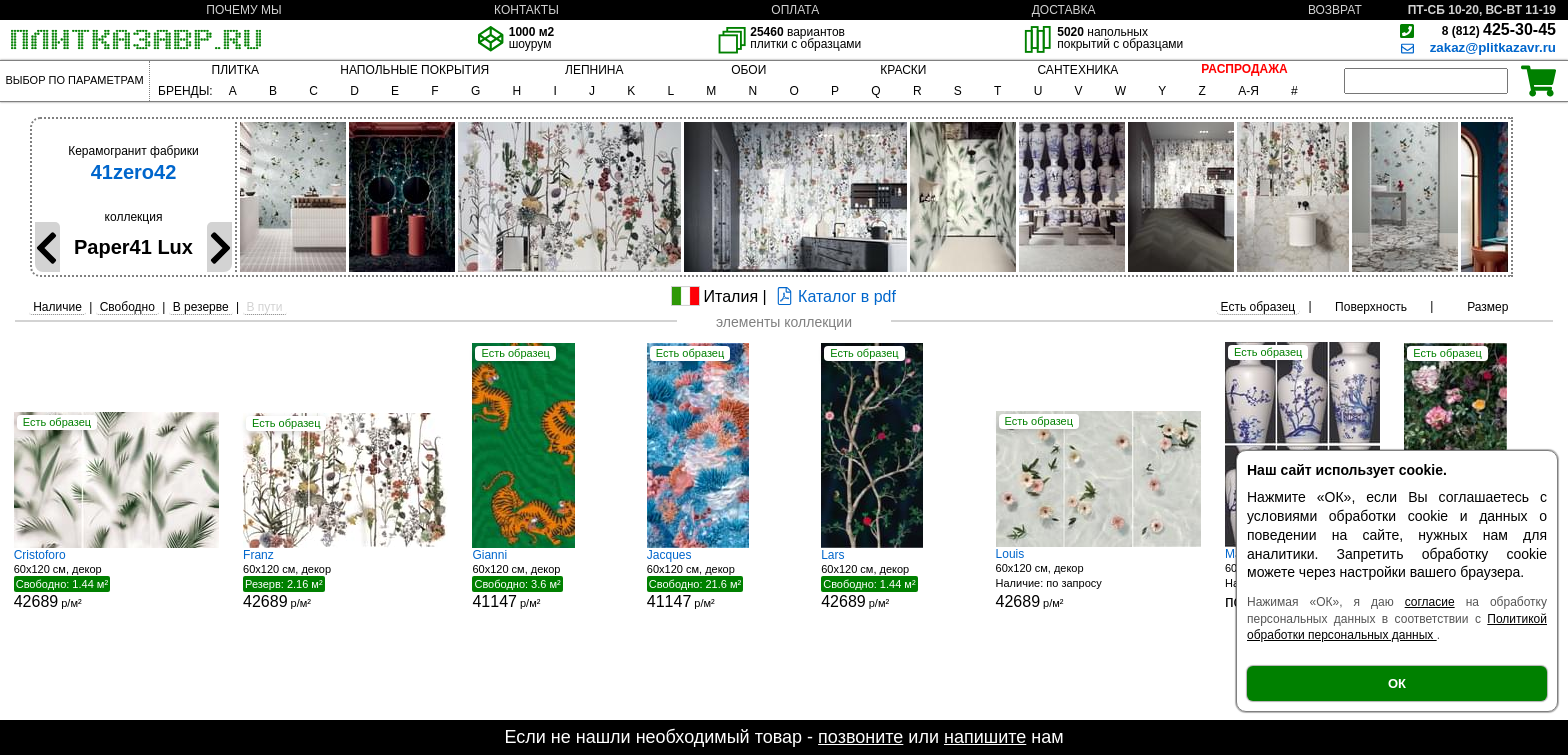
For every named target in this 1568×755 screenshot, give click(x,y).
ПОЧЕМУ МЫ (243, 10)
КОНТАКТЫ (526, 10)
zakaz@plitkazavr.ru (1493, 47)
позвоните (860, 737)
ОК (1397, 683)
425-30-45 (1499, 29)
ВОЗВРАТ (1335, 10)
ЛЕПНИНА (594, 70)
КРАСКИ (903, 70)
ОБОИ (748, 70)
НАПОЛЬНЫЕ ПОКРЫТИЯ (414, 70)
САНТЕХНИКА (1077, 70)
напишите (985, 737)
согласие (1430, 602)
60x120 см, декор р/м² (116, 579)
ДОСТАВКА (1064, 10)
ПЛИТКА (235, 70)
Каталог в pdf (833, 296)
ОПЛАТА (795, 10)
